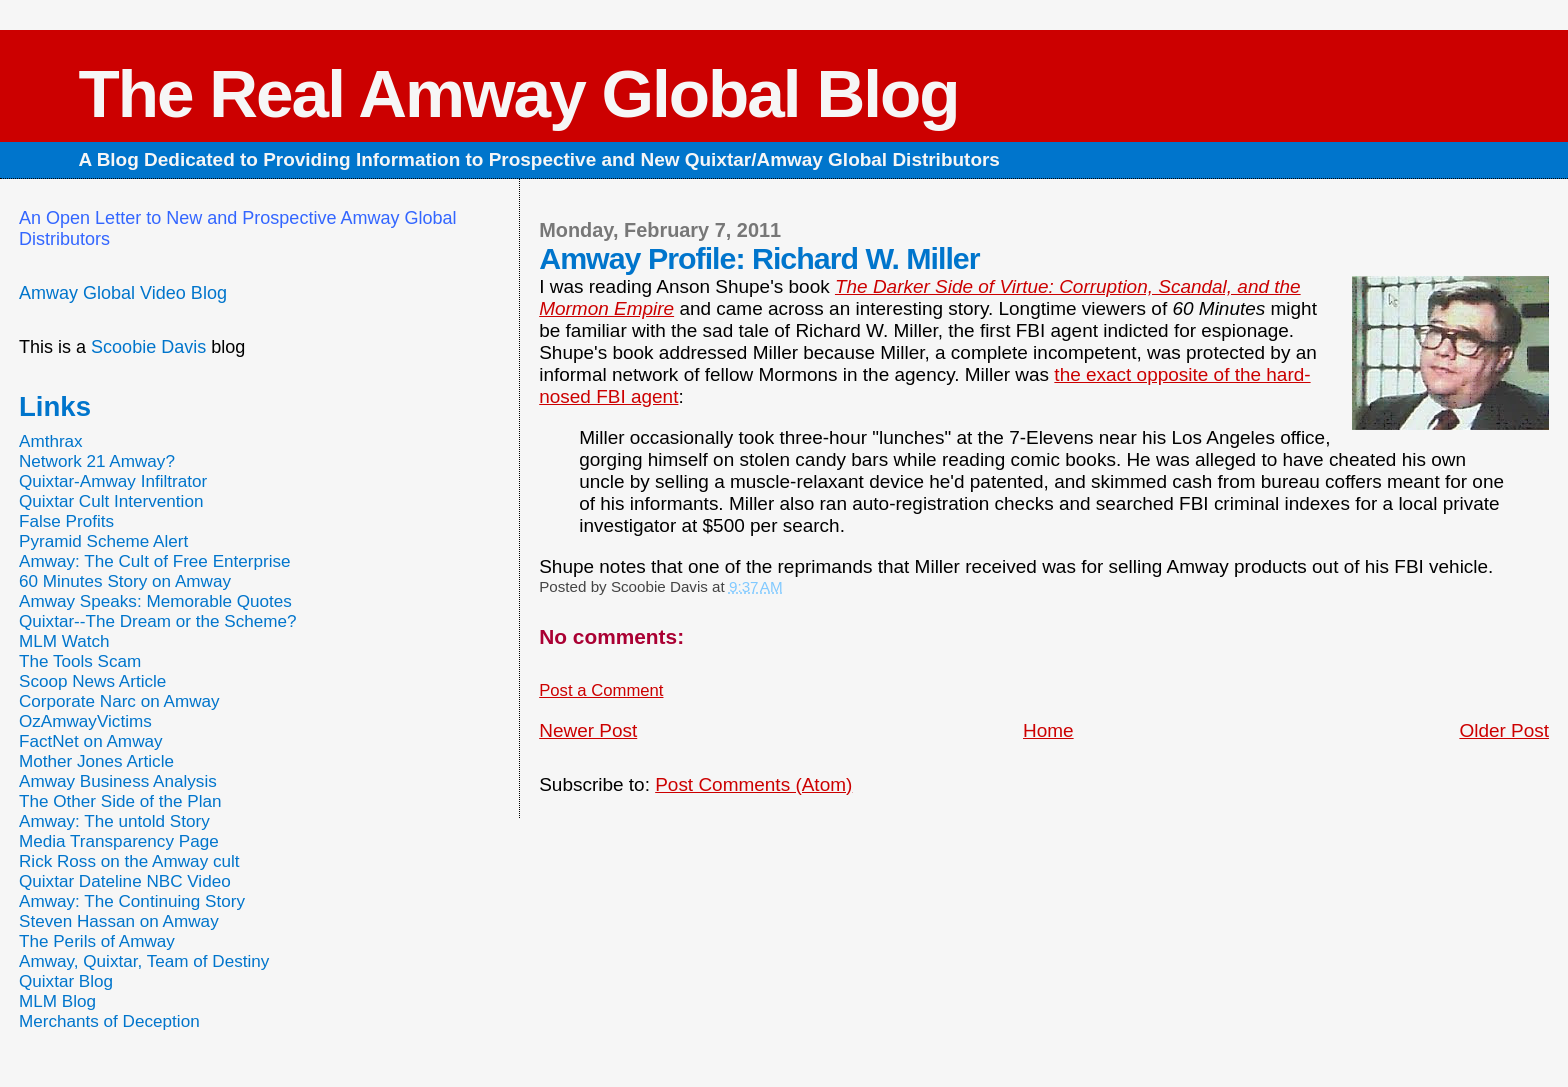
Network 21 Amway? (97, 461)
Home (1048, 730)
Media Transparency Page (119, 841)
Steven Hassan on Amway (119, 921)
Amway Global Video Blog (123, 293)
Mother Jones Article (96, 761)
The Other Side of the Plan (120, 801)
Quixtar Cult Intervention (111, 501)
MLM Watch (64, 641)
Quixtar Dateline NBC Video (125, 881)
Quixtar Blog (66, 981)
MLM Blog (57, 1001)
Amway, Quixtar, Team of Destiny (144, 961)
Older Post (1504, 730)
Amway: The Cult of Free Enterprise (155, 561)
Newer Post (588, 730)
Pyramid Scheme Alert (103, 541)
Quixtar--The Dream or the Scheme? (158, 621)
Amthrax (51, 441)
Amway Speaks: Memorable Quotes (155, 601)
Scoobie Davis (148, 347)
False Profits (66, 521)
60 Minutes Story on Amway (125, 581)
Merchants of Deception (109, 1021)
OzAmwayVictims (85, 721)
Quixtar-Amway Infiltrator (113, 481)
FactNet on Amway (91, 741)
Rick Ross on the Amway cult (129, 861)
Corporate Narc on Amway (119, 701)
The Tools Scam (80, 661)
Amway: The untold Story (114, 821)
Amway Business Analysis (118, 781)
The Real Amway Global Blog (518, 93)
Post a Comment (601, 690)
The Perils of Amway (97, 941)
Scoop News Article (92, 681)
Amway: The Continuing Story (132, 901)
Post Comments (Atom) (753, 784)
